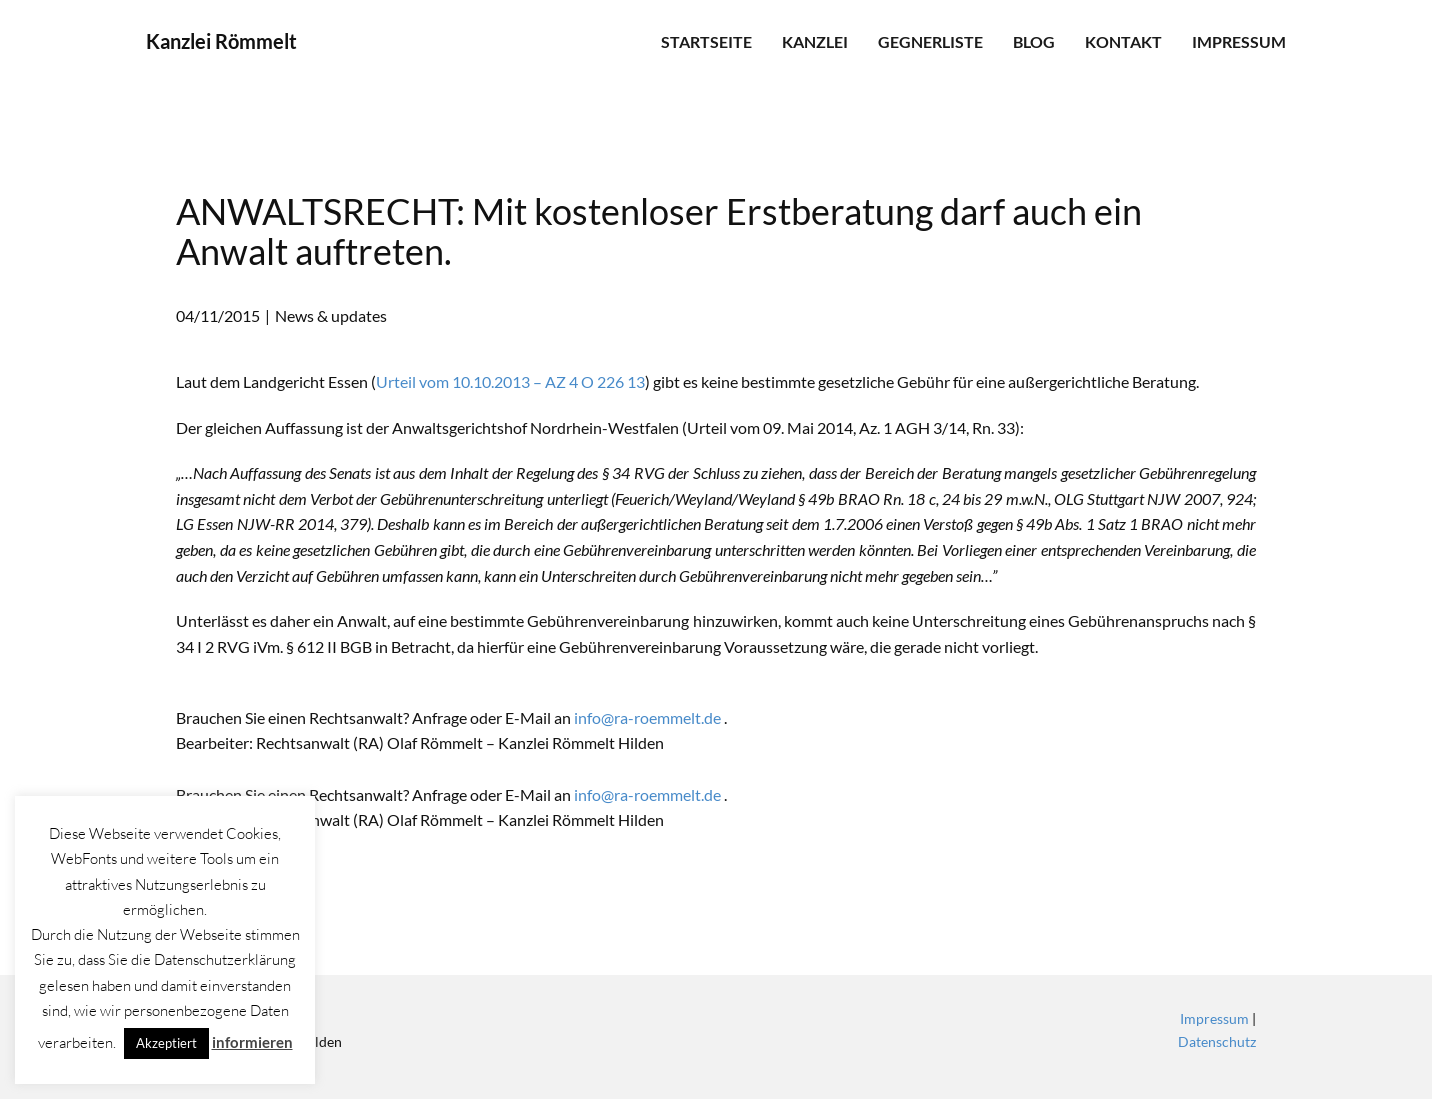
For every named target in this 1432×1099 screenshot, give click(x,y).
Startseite (706, 41)
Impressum (1239, 41)
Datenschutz (1217, 1041)
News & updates (331, 315)
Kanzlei (815, 41)
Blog (1034, 41)
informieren (252, 1042)
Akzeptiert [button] (166, 1043)
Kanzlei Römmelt (221, 41)
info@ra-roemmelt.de (647, 717)
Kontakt (1123, 41)
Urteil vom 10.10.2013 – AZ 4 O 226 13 (510, 381)
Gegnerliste (930, 41)
